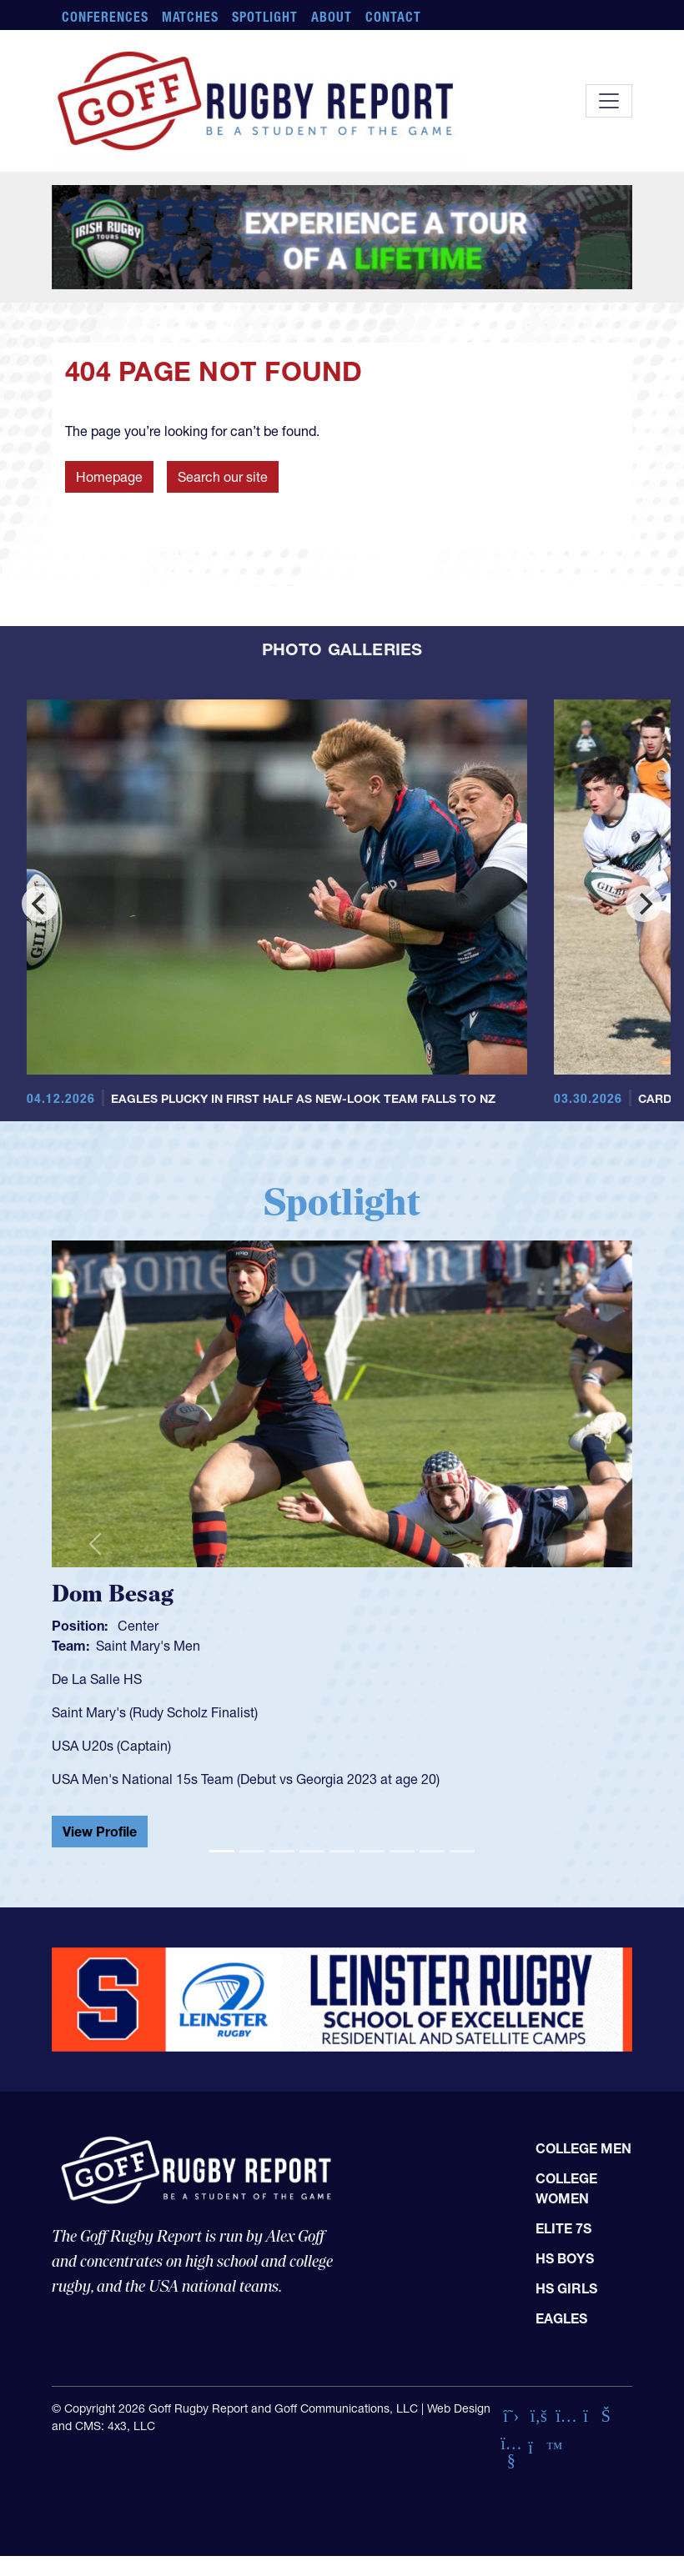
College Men (583, 2148)
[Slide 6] (372, 1851)
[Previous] (40, 903)
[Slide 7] (402, 1851)
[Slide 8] (432, 1851)
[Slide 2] (251, 1851)
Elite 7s (563, 2228)
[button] (95, 1543)
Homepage (109, 477)
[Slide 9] (462, 1851)
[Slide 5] (342, 1851)
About (331, 16)
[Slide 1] (221, 1851)
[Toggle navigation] (609, 101)
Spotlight (265, 16)
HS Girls (566, 2288)
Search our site (223, 477)
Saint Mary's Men (148, 1645)
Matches (190, 16)
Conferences (105, 16)
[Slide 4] (311, 1851)
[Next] (644, 903)
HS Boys (565, 2258)
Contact (393, 16)
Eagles (561, 2318)
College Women (566, 2188)
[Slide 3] (281, 1851)
